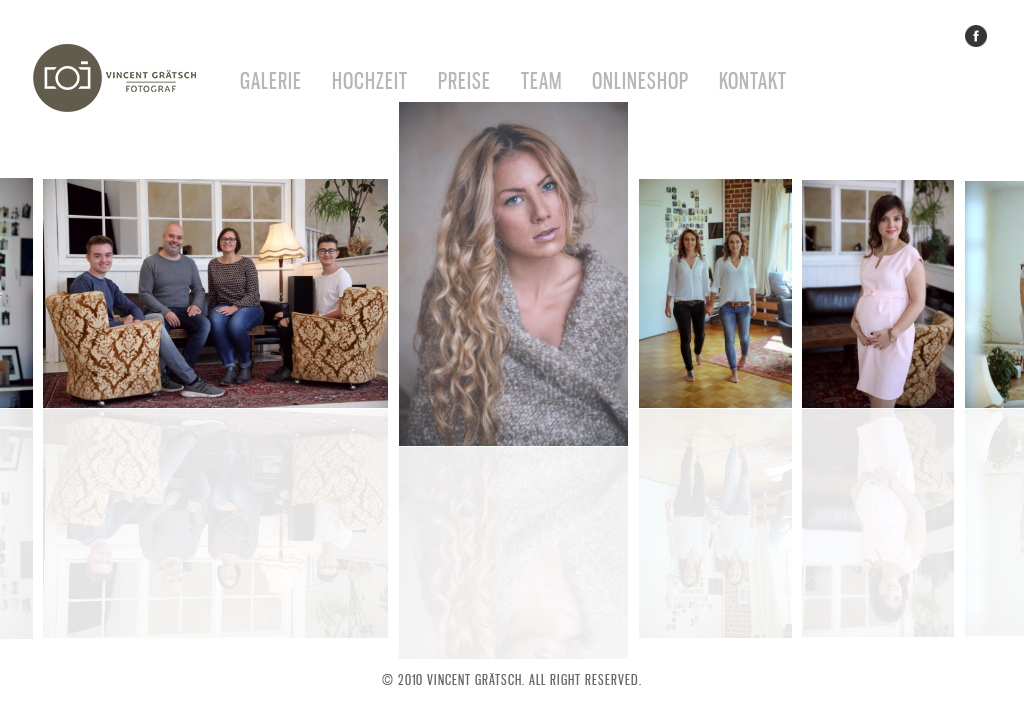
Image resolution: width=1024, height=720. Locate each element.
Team (541, 81)
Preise (464, 81)
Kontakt (753, 81)
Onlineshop (640, 81)
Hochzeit (370, 81)
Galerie (271, 81)
